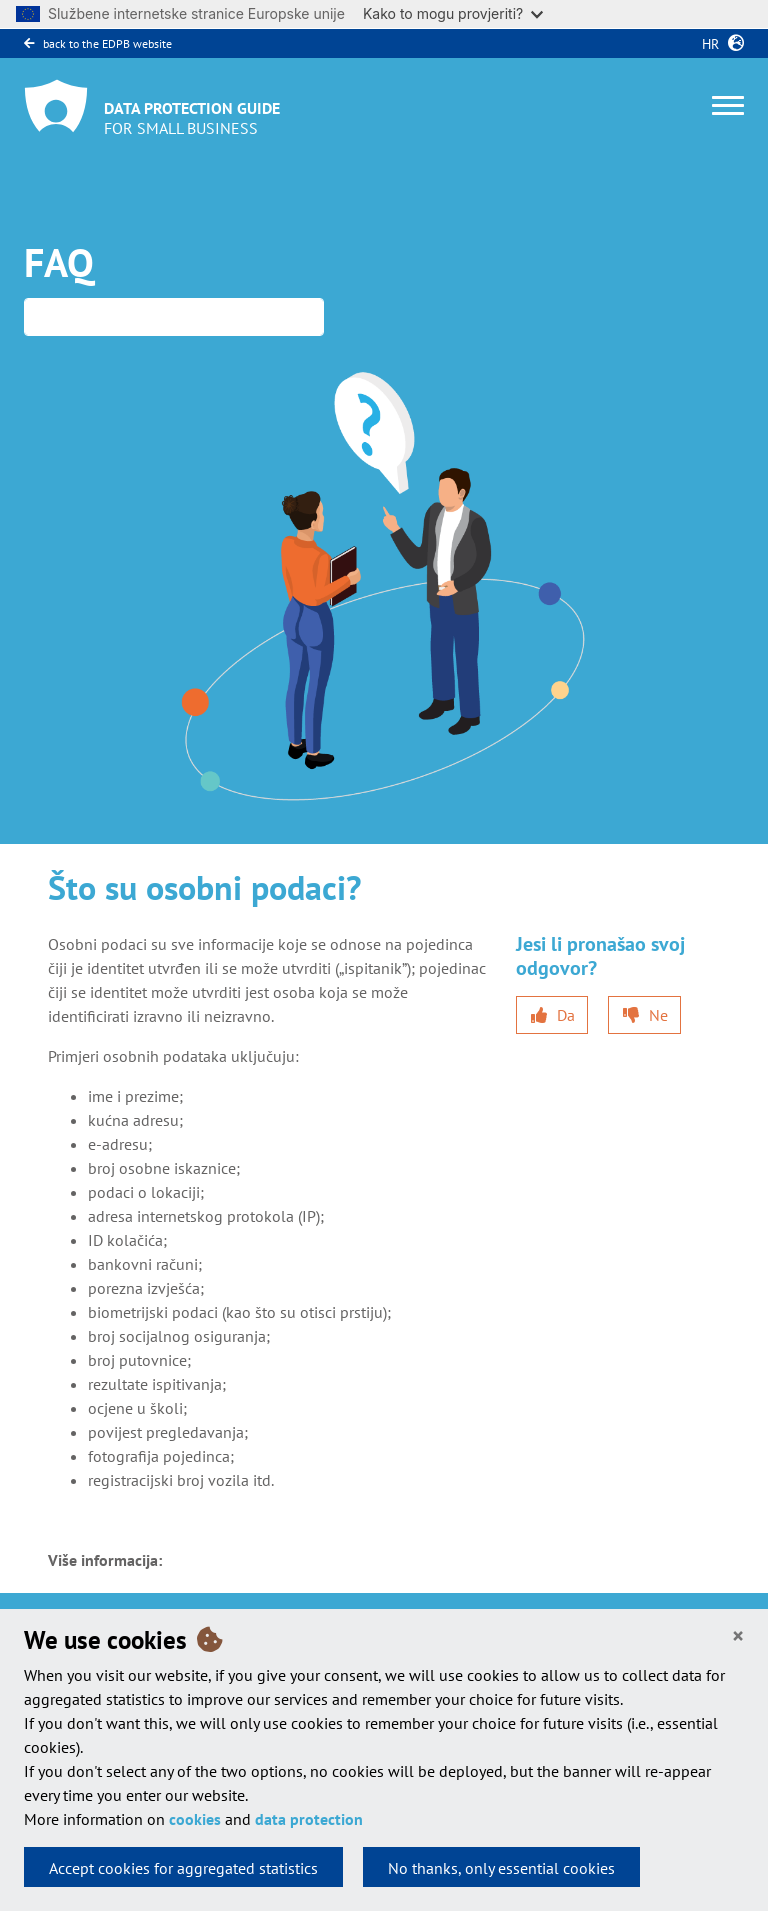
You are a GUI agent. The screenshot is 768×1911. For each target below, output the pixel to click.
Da (566, 1015)
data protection (309, 1819)
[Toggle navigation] (728, 105)
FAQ (59, 262)
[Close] (738, 1636)
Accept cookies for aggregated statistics (183, 1868)
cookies (195, 1819)
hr (706, 44)
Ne (658, 1015)
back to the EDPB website (98, 43)
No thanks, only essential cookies (501, 1868)
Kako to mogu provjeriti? (453, 13)
